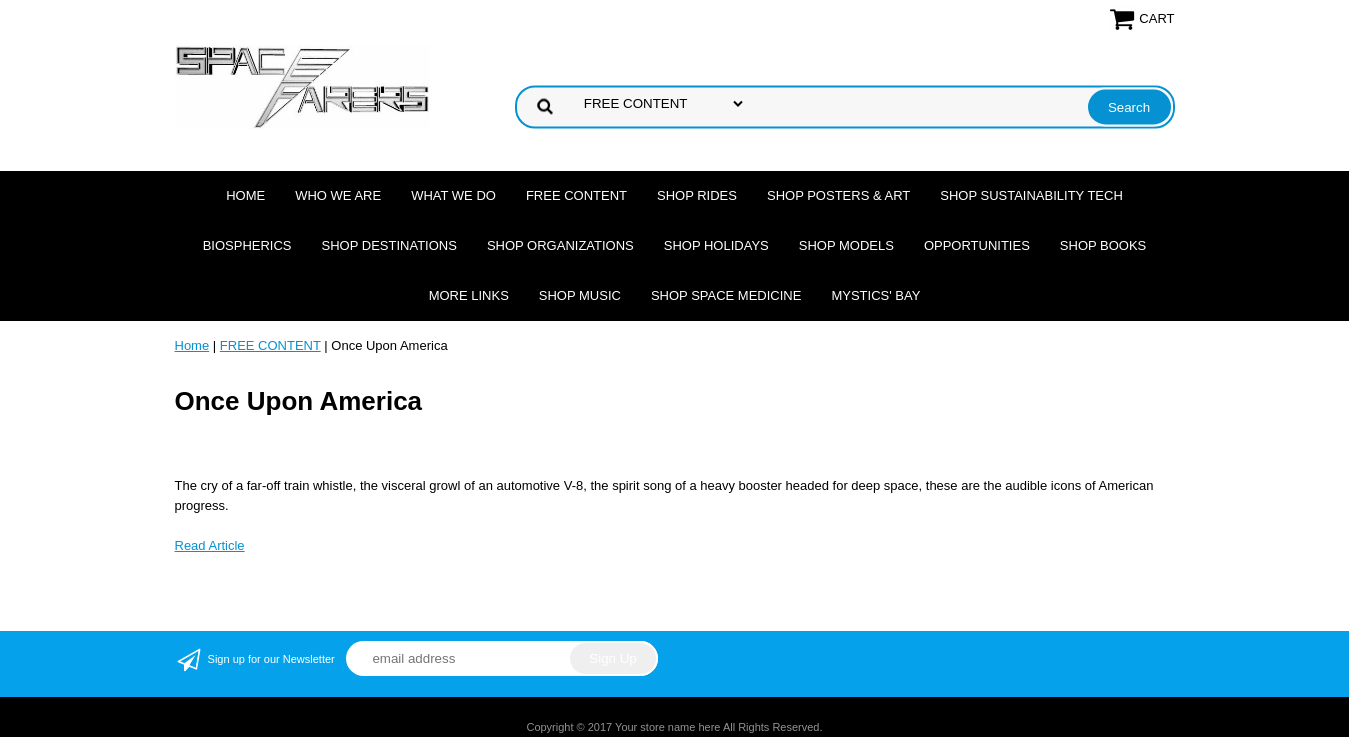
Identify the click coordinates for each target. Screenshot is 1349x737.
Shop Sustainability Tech (1031, 195)
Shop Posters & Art (838, 195)
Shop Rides (697, 195)
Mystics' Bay (875, 295)
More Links (469, 295)
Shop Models (846, 245)
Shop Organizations (560, 245)
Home (245, 195)
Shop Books (1103, 245)
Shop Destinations (389, 245)
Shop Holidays (716, 245)
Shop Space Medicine (726, 295)
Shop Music (580, 295)
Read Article (210, 545)
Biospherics (247, 245)
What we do (453, 195)
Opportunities (977, 245)
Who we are (338, 195)
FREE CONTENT (576, 195)
